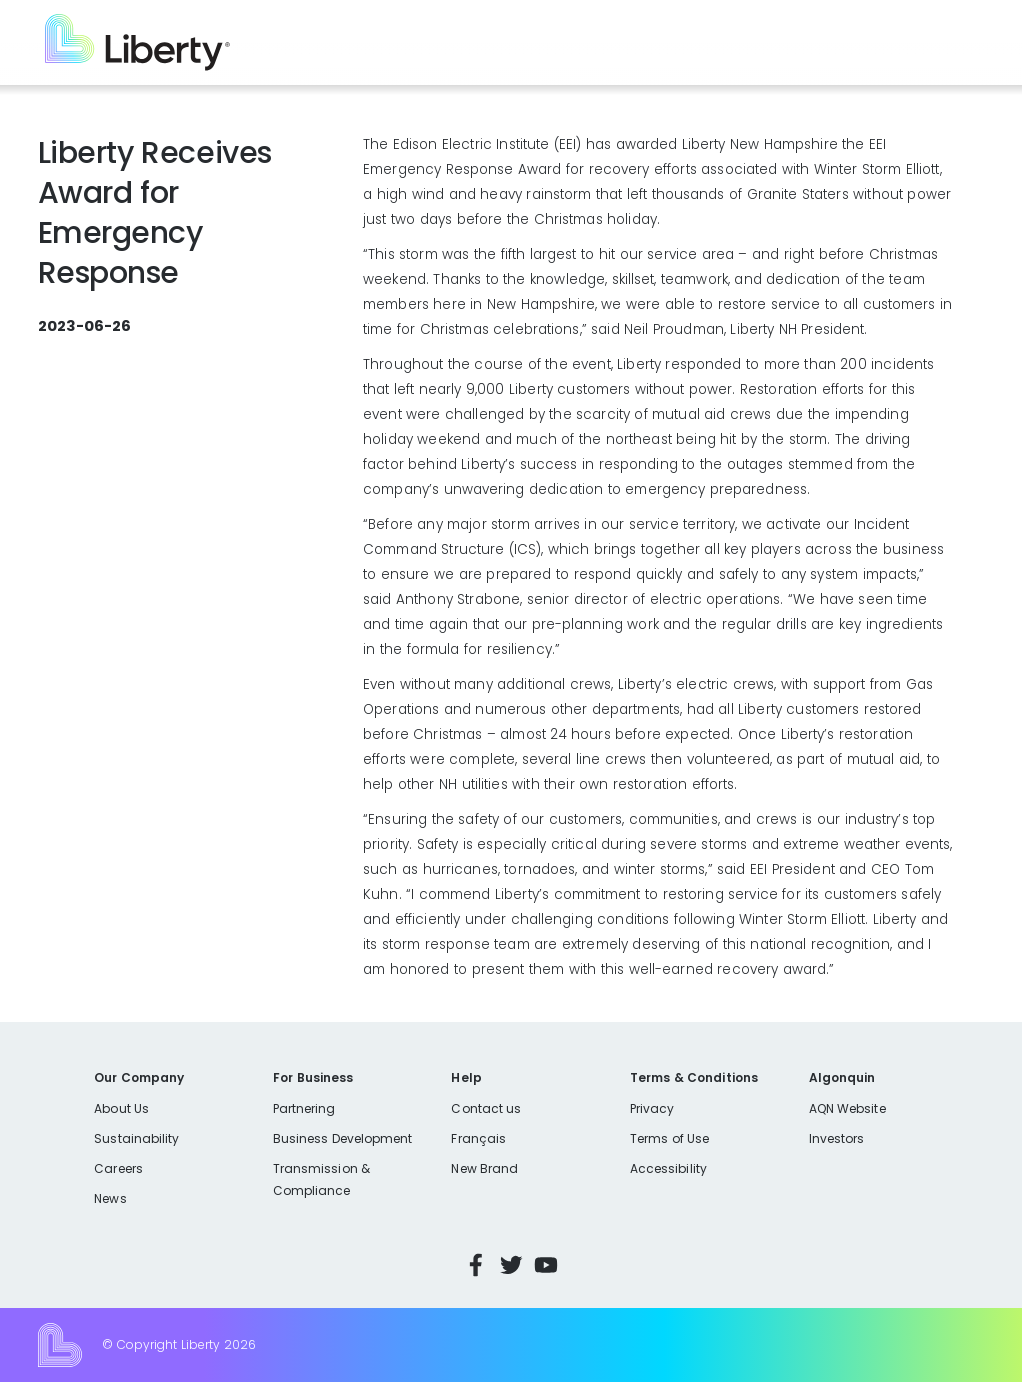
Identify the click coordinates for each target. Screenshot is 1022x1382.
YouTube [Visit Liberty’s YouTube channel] (546, 1265)
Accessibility (668, 1168)
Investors (837, 1138)
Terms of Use (670, 1138)
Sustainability (136, 1138)
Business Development (343, 1138)
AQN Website (847, 1108)
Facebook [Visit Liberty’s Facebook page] (476, 1265)
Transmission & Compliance (321, 1179)
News (110, 1198)
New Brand (484, 1168)
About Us (121, 1108)
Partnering (304, 1108)
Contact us (486, 1108)
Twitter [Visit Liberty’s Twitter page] (511, 1265)
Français (478, 1138)
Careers (118, 1168)
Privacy (652, 1108)
